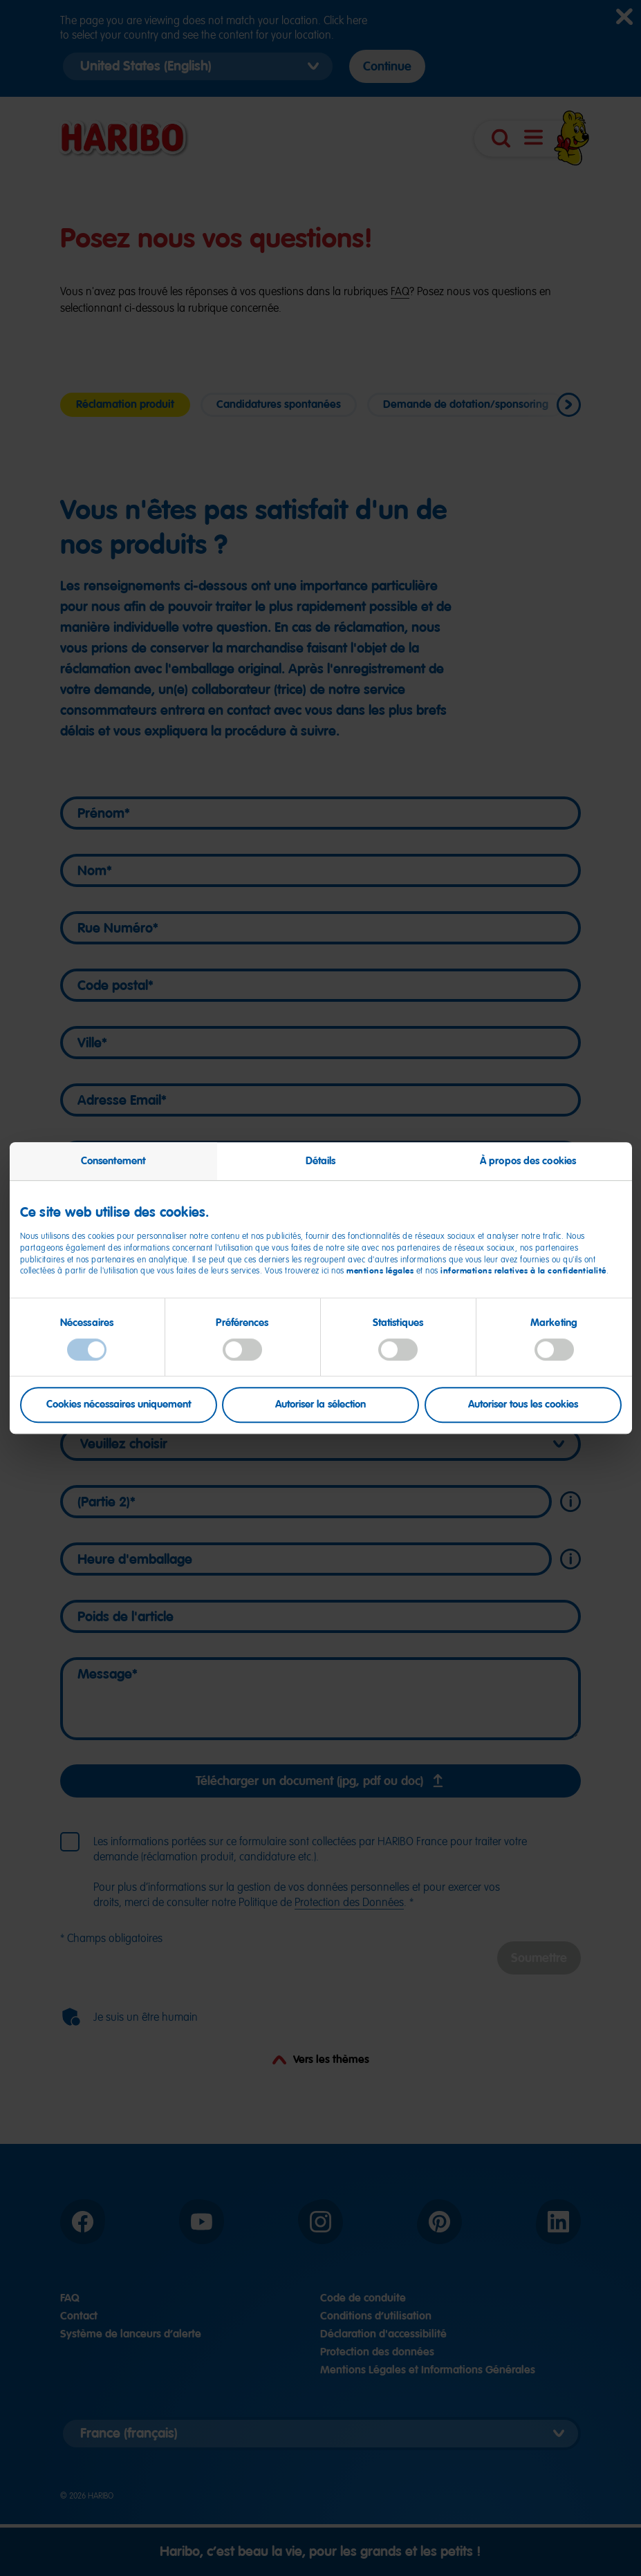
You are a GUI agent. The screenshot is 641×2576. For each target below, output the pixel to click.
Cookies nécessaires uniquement (118, 1405)
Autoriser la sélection (320, 1405)
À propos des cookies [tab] (528, 1161)
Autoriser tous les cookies (523, 1405)
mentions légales (380, 1271)
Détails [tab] (321, 1161)
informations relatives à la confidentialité (523, 1271)
